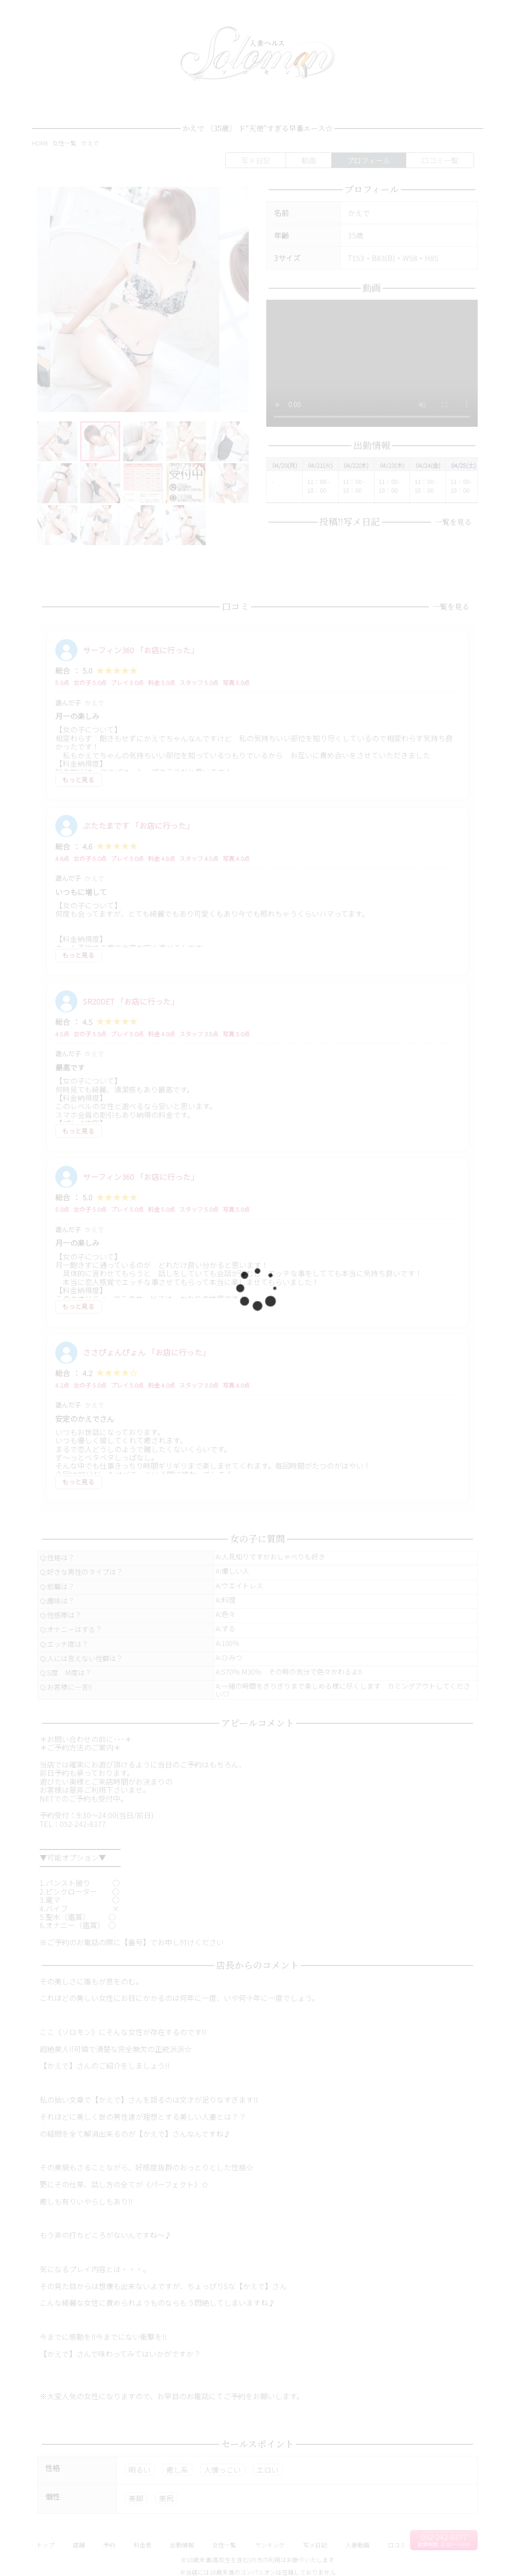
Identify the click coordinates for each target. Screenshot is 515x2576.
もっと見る (78, 779)
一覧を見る (451, 522)
